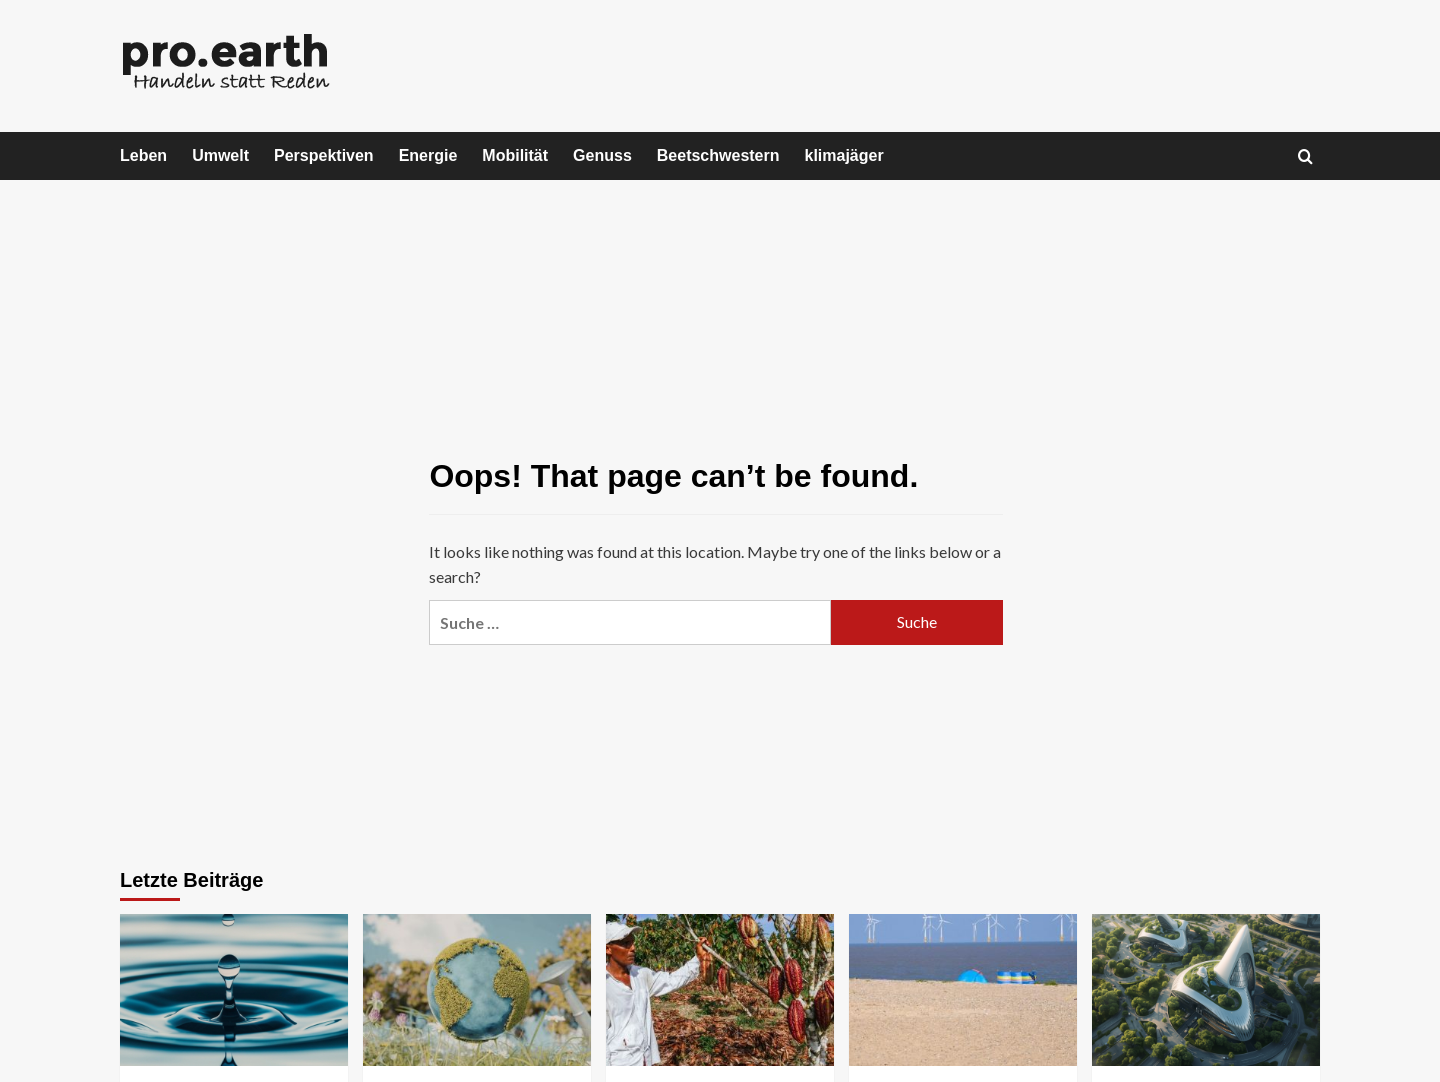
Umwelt (220, 155)
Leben (143, 155)
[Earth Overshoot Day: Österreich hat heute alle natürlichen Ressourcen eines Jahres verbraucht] (477, 990)
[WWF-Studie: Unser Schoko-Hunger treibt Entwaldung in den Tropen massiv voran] (720, 990)
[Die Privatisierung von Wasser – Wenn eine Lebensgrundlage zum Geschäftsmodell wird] (234, 990)
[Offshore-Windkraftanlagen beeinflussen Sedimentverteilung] (963, 990)
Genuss (602, 155)
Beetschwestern (718, 155)
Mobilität (515, 155)
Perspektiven (324, 155)
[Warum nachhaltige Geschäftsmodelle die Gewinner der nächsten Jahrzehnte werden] (1206, 990)
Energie (428, 155)
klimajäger (844, 155)
